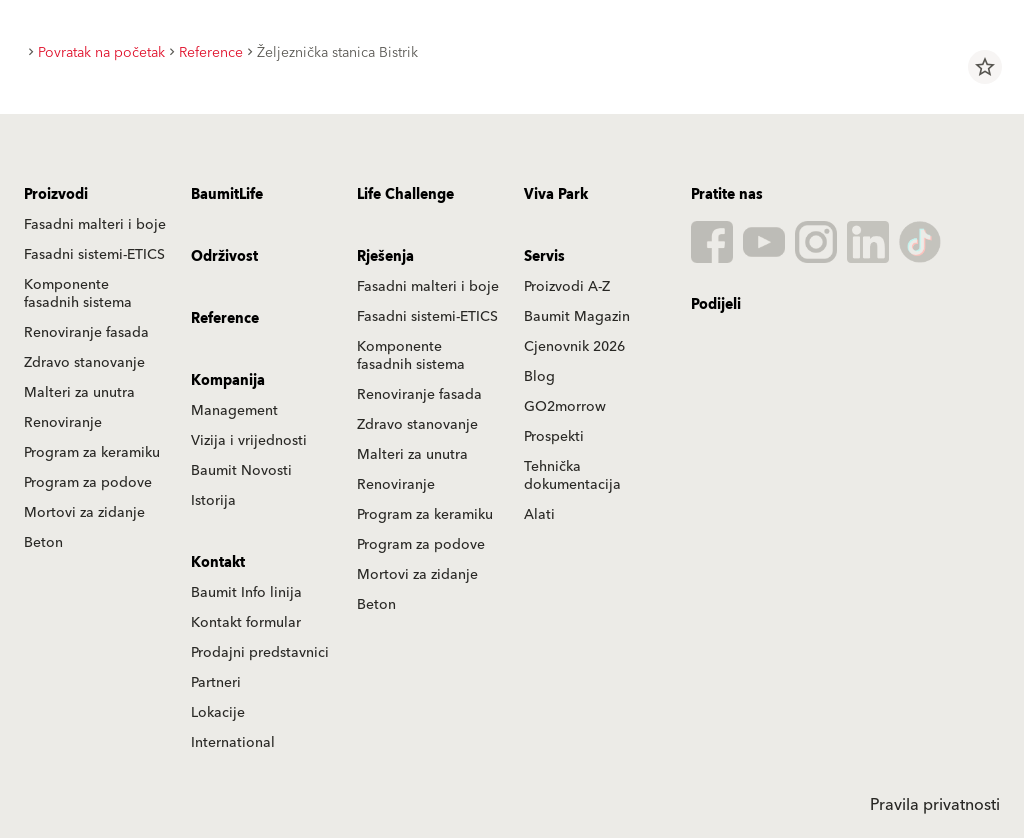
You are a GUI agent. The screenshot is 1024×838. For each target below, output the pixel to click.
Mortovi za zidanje (84, 513)
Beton (43, 543)
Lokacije (218, 713)
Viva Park (556, 195)
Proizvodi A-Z (567, 287)
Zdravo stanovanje (84, 363)
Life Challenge (405, 195)
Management (234, 411)
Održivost (224, 257)
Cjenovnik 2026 (574, 347)
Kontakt (218, 563)
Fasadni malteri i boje (95, 225)
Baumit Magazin (577, 317)
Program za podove (88, 483)
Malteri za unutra (79, 393)
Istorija (213, 501)
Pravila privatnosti (935, 805)
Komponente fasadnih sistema (78, 294)
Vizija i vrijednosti (249, 441)
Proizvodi (56, 195)
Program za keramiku (92, 453)
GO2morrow (565, 407)
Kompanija (228, 381)
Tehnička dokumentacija (572, 476)
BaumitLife (227, 195)
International (233, 743)
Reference (225, 319)
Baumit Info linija (246, 593)
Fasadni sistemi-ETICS (94, 255)
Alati (539, 515)
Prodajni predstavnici (260, 653)
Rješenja (385, 257)
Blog (539, 377)
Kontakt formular (246, 623)
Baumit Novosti (241, 471)
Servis (544, 257)
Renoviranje (63, 423)
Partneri (216, 683)
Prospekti (554, 437)
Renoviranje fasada (86, 333)
